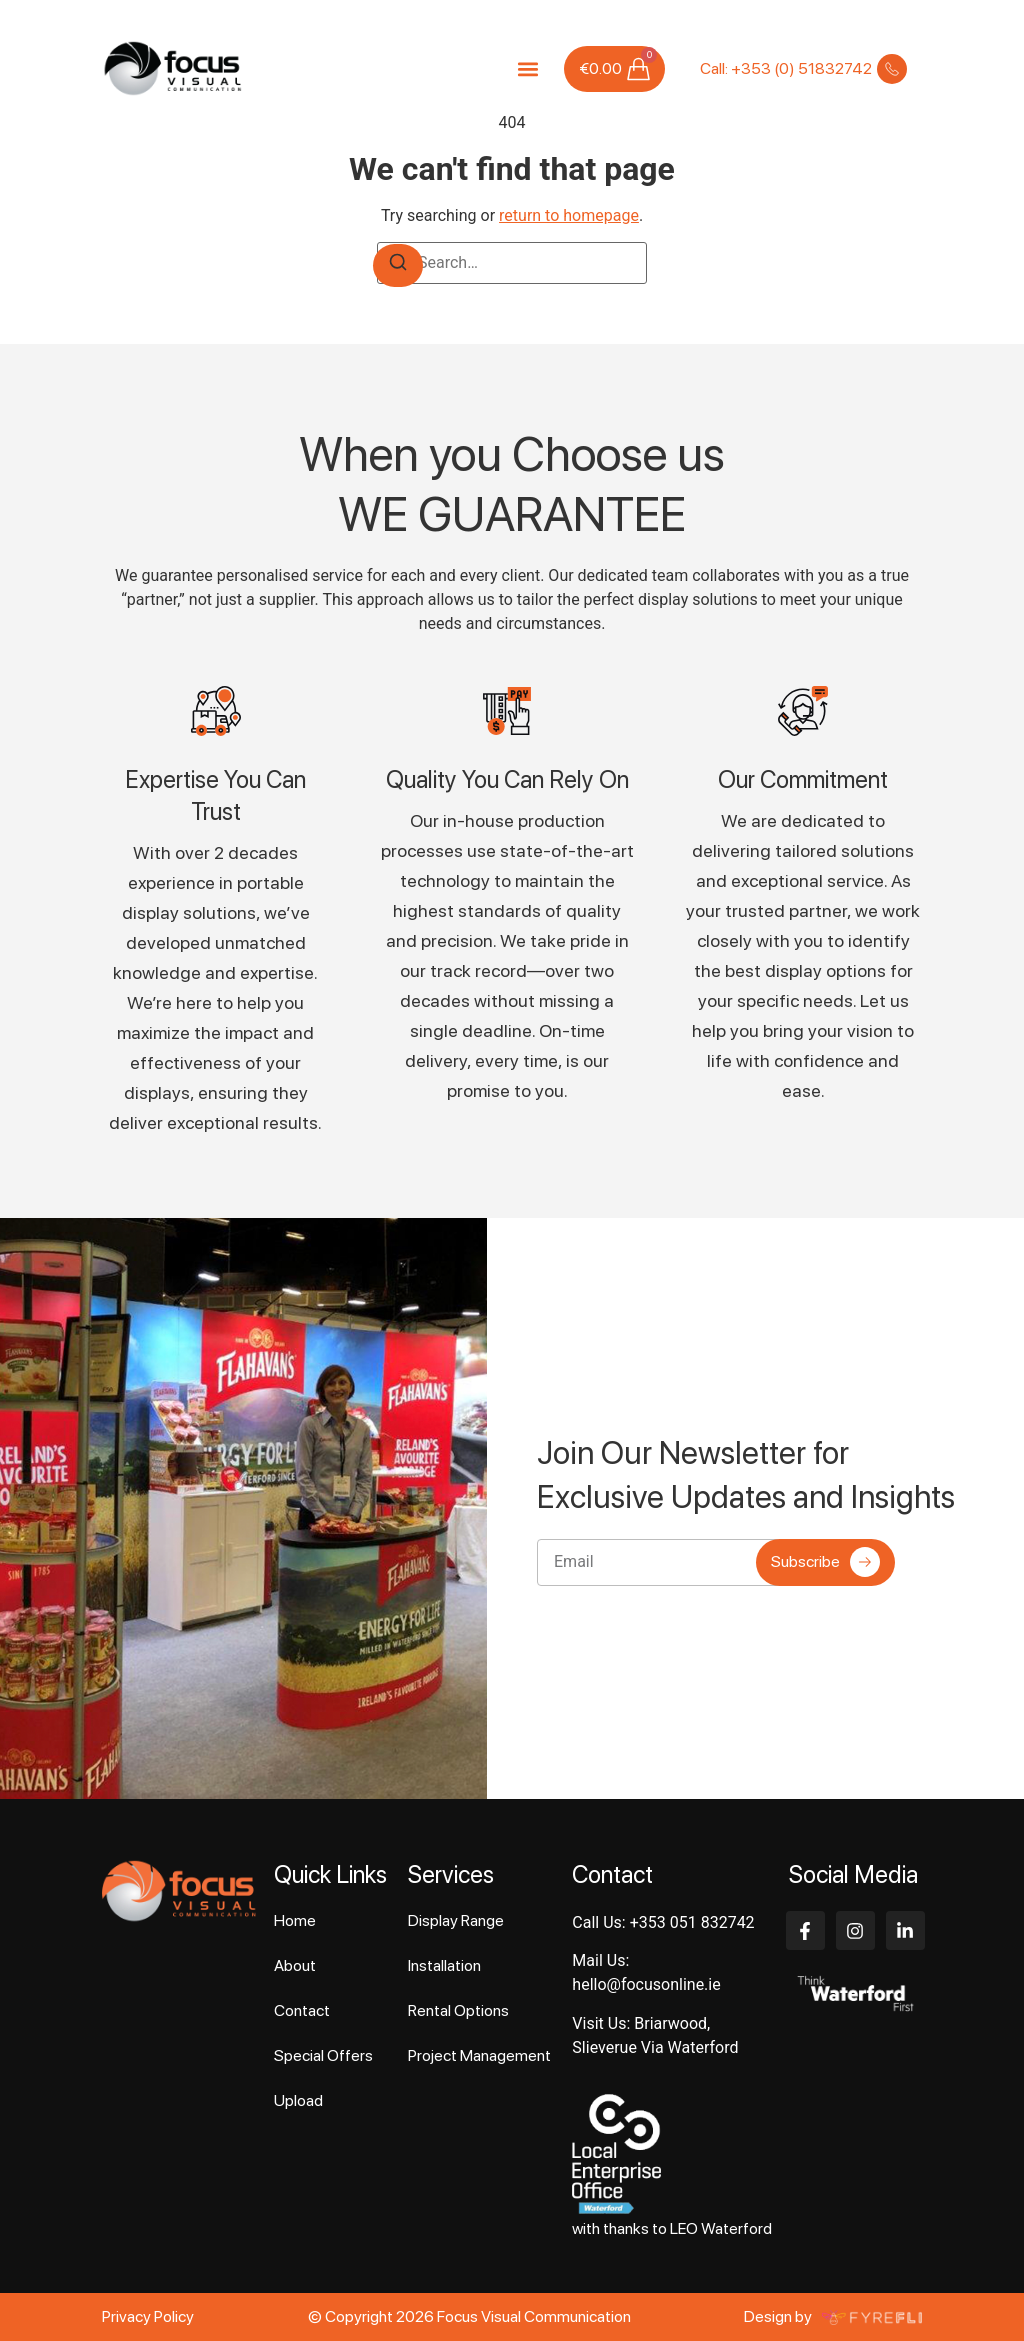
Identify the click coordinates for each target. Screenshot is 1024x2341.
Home (295, 1920)
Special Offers (323, 2055)
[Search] (398, 265)
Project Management (479, 2055)
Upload (298, 2100)
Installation (444, 1965)
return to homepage (569, 215)
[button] (527, 68)
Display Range (456, 1920)
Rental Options (458, 2010)
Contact (302, 2010)
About (295, 1965)
